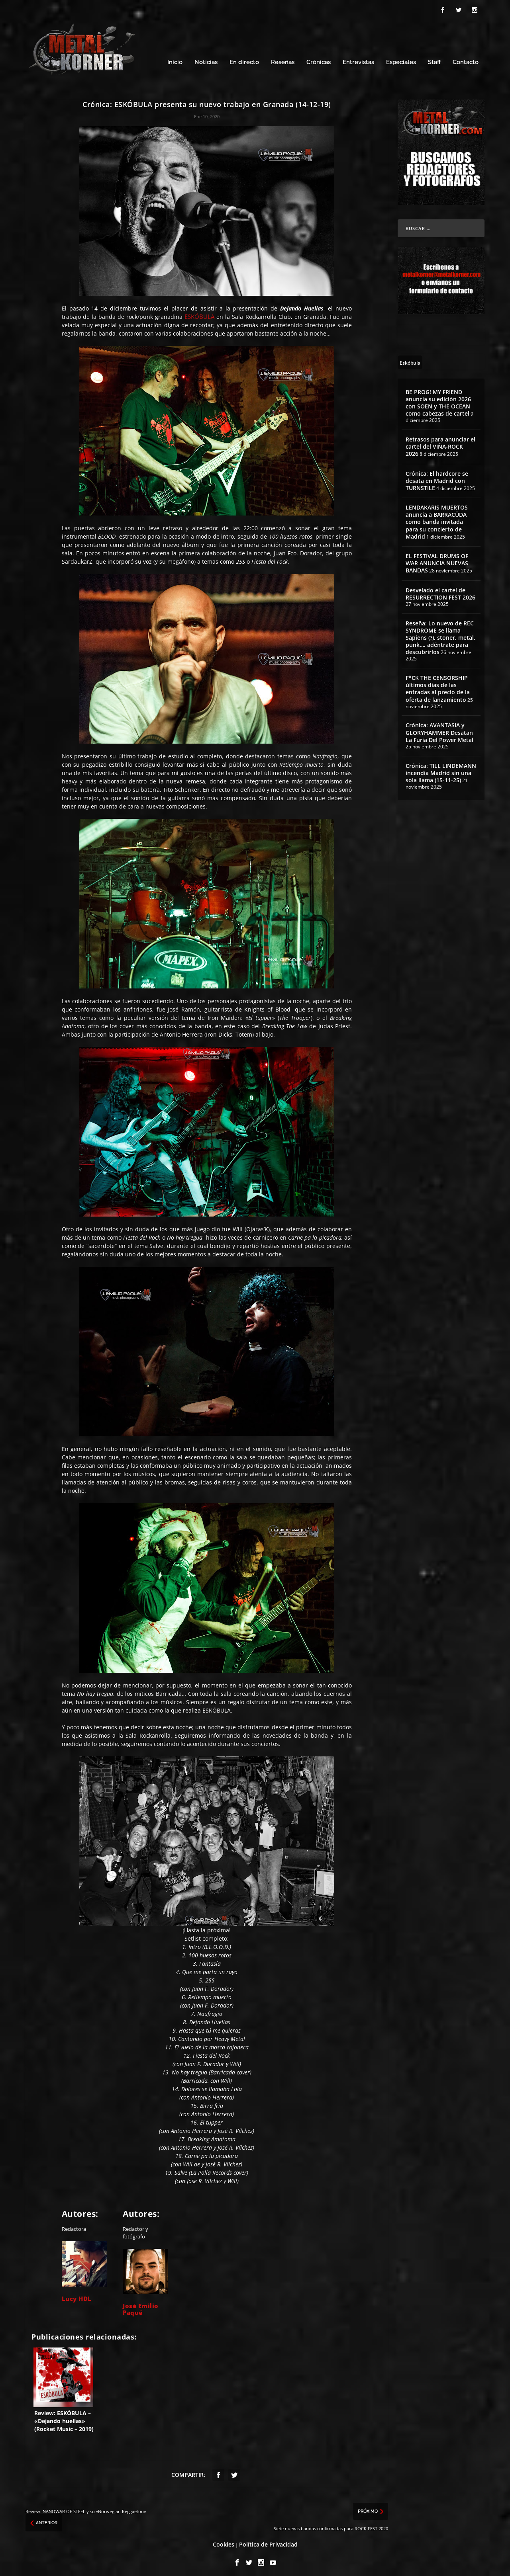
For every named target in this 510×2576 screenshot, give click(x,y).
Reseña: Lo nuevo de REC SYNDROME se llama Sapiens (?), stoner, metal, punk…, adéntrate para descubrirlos (440, 633)
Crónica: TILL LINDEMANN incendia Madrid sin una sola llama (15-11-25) (441, 769)
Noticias (206, 58)
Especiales (401, 58)
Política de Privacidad (268, 2541)
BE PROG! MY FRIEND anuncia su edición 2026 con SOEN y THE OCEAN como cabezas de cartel (438, 399)
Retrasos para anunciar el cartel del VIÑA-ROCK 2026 (440, 443)
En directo (244, 58)
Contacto (466, 58)
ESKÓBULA (199, 313)
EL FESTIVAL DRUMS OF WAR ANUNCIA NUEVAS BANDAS (437, 559)
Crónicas (318, 58)
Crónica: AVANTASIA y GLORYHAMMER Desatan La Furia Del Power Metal (439, 729)
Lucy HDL (77, 2295)
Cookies (223, 2541)
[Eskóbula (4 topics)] (410, 358)
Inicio (174, 58)
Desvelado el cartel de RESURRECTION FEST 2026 (440, 589)
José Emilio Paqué (141, 2305)
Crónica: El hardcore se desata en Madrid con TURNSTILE (437, 477)
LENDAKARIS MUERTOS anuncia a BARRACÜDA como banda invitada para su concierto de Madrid (437, 518)
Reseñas (282, 58)
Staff (434, 58)
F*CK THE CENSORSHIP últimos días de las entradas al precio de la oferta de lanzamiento (438, 685)
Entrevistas (358, 58)
